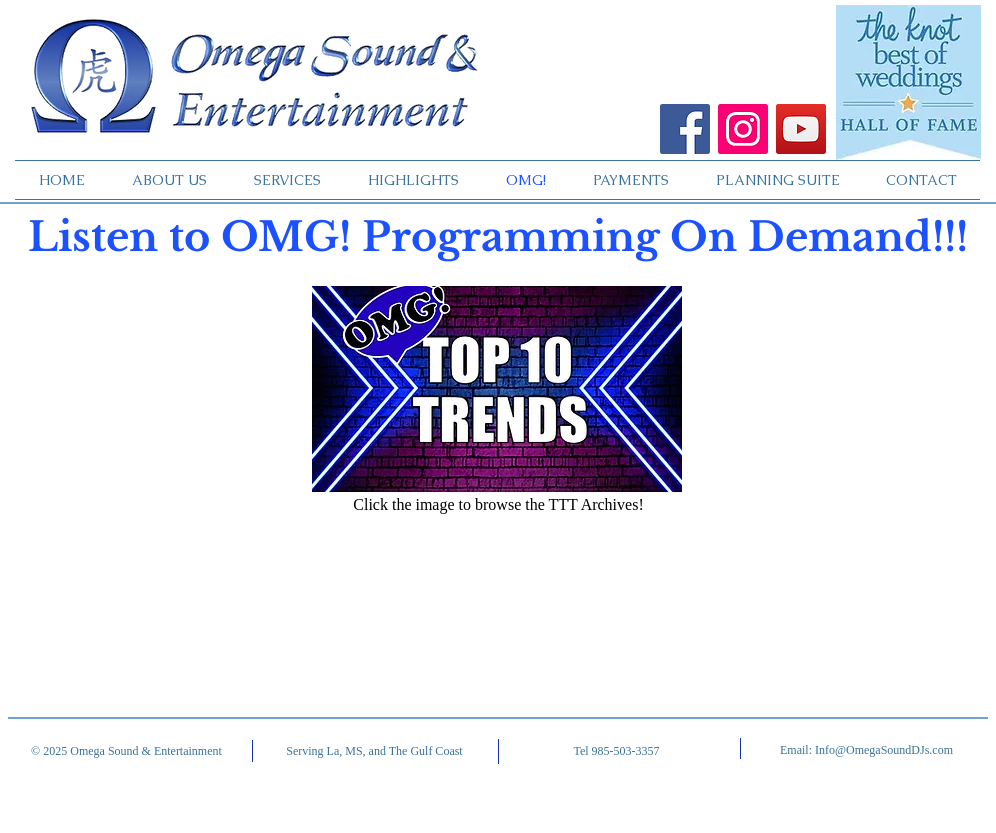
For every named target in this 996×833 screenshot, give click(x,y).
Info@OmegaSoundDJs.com (884, 750)
